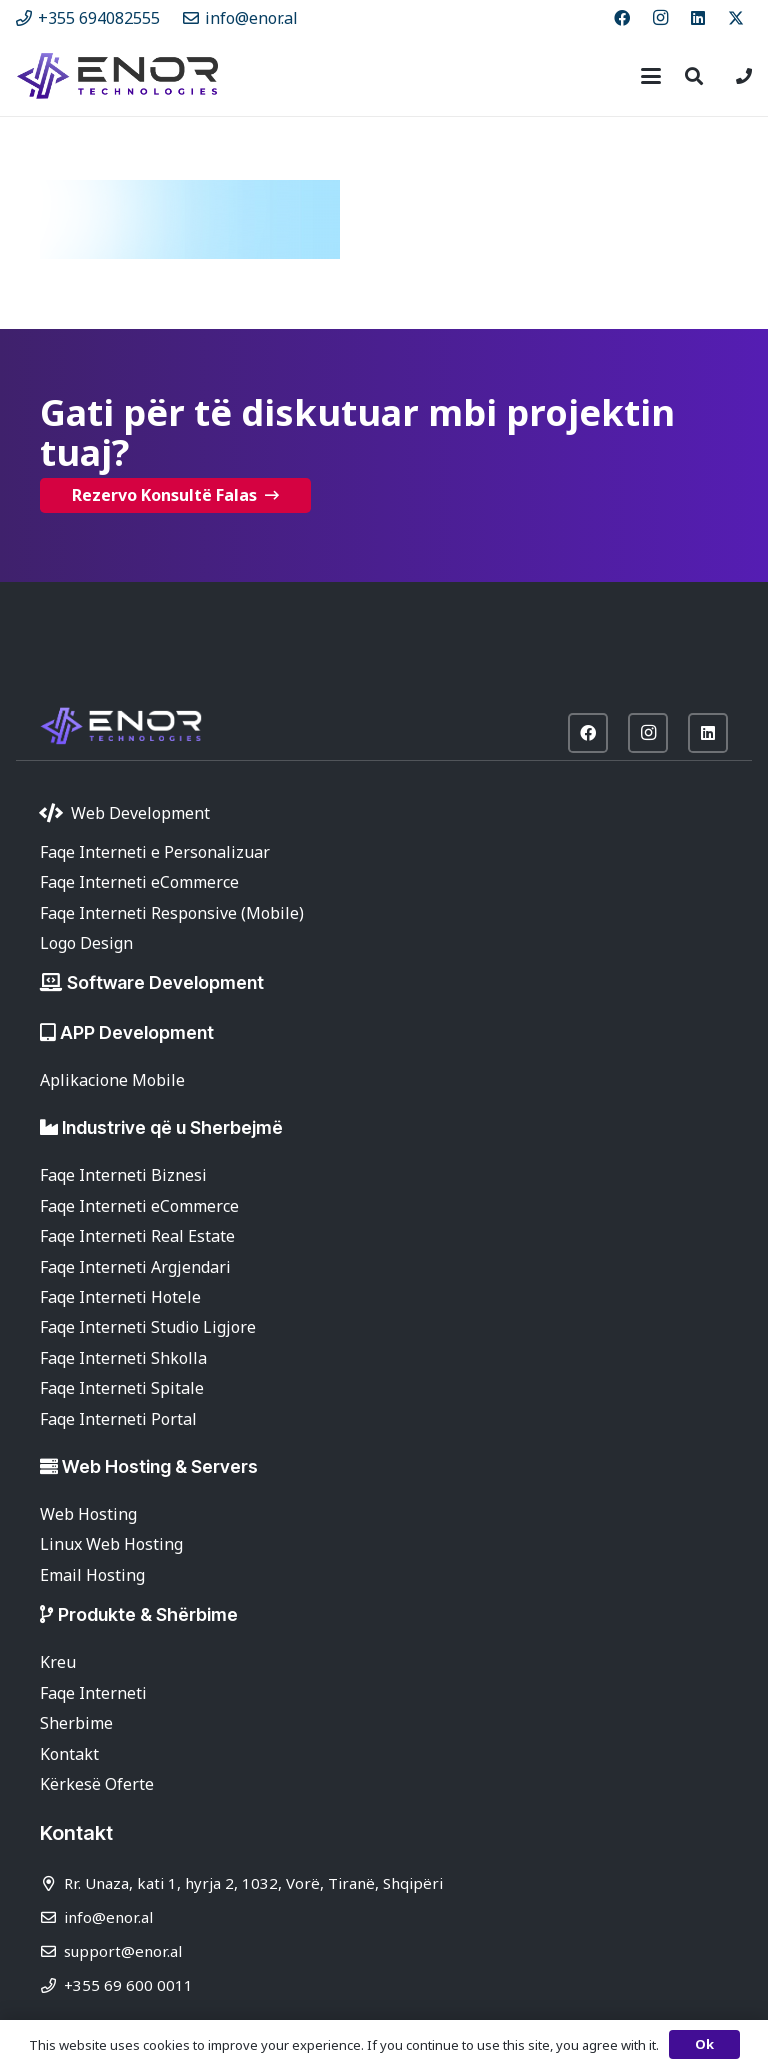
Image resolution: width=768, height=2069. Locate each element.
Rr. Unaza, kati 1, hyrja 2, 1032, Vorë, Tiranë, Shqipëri (253, 1883)
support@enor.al (123, 1951)
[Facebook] (622, 18)
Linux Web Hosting (111, 1544)
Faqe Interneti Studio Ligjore (148, 1327)
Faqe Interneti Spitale (122, 1388)
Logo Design (86, 943)
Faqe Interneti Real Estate (137, 1236)
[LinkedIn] (698, 18)
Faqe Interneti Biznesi (123, 1175)
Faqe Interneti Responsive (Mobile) (172, 913)
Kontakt (69, 1754)
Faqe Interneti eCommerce (139, 882)
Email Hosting (92, 1575)
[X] (736, 18)
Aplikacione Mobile (112, 1080)
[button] (651, 76)
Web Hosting (88, 1514)
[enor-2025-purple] (117, 76)
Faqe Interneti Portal (118, 1419)
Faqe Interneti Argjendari (135, 1267)
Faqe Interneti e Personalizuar (155, 852)
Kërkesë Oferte (97, 1784)
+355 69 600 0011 (128, 1985)
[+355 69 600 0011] (52, 1985)
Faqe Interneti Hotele (120, 1297)
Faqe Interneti (93, 1693)
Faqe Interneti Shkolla (123, 1358)
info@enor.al (108, 1917)
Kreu (58, 1662)
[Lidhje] (744, 76)
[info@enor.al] (52, 1917)
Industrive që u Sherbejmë (172, 1127)
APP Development (137, 1032)
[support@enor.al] (52, 1951)
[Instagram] (660, 18)
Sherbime (76, 1723)
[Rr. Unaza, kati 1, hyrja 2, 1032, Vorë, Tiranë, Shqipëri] (52, 1883)
